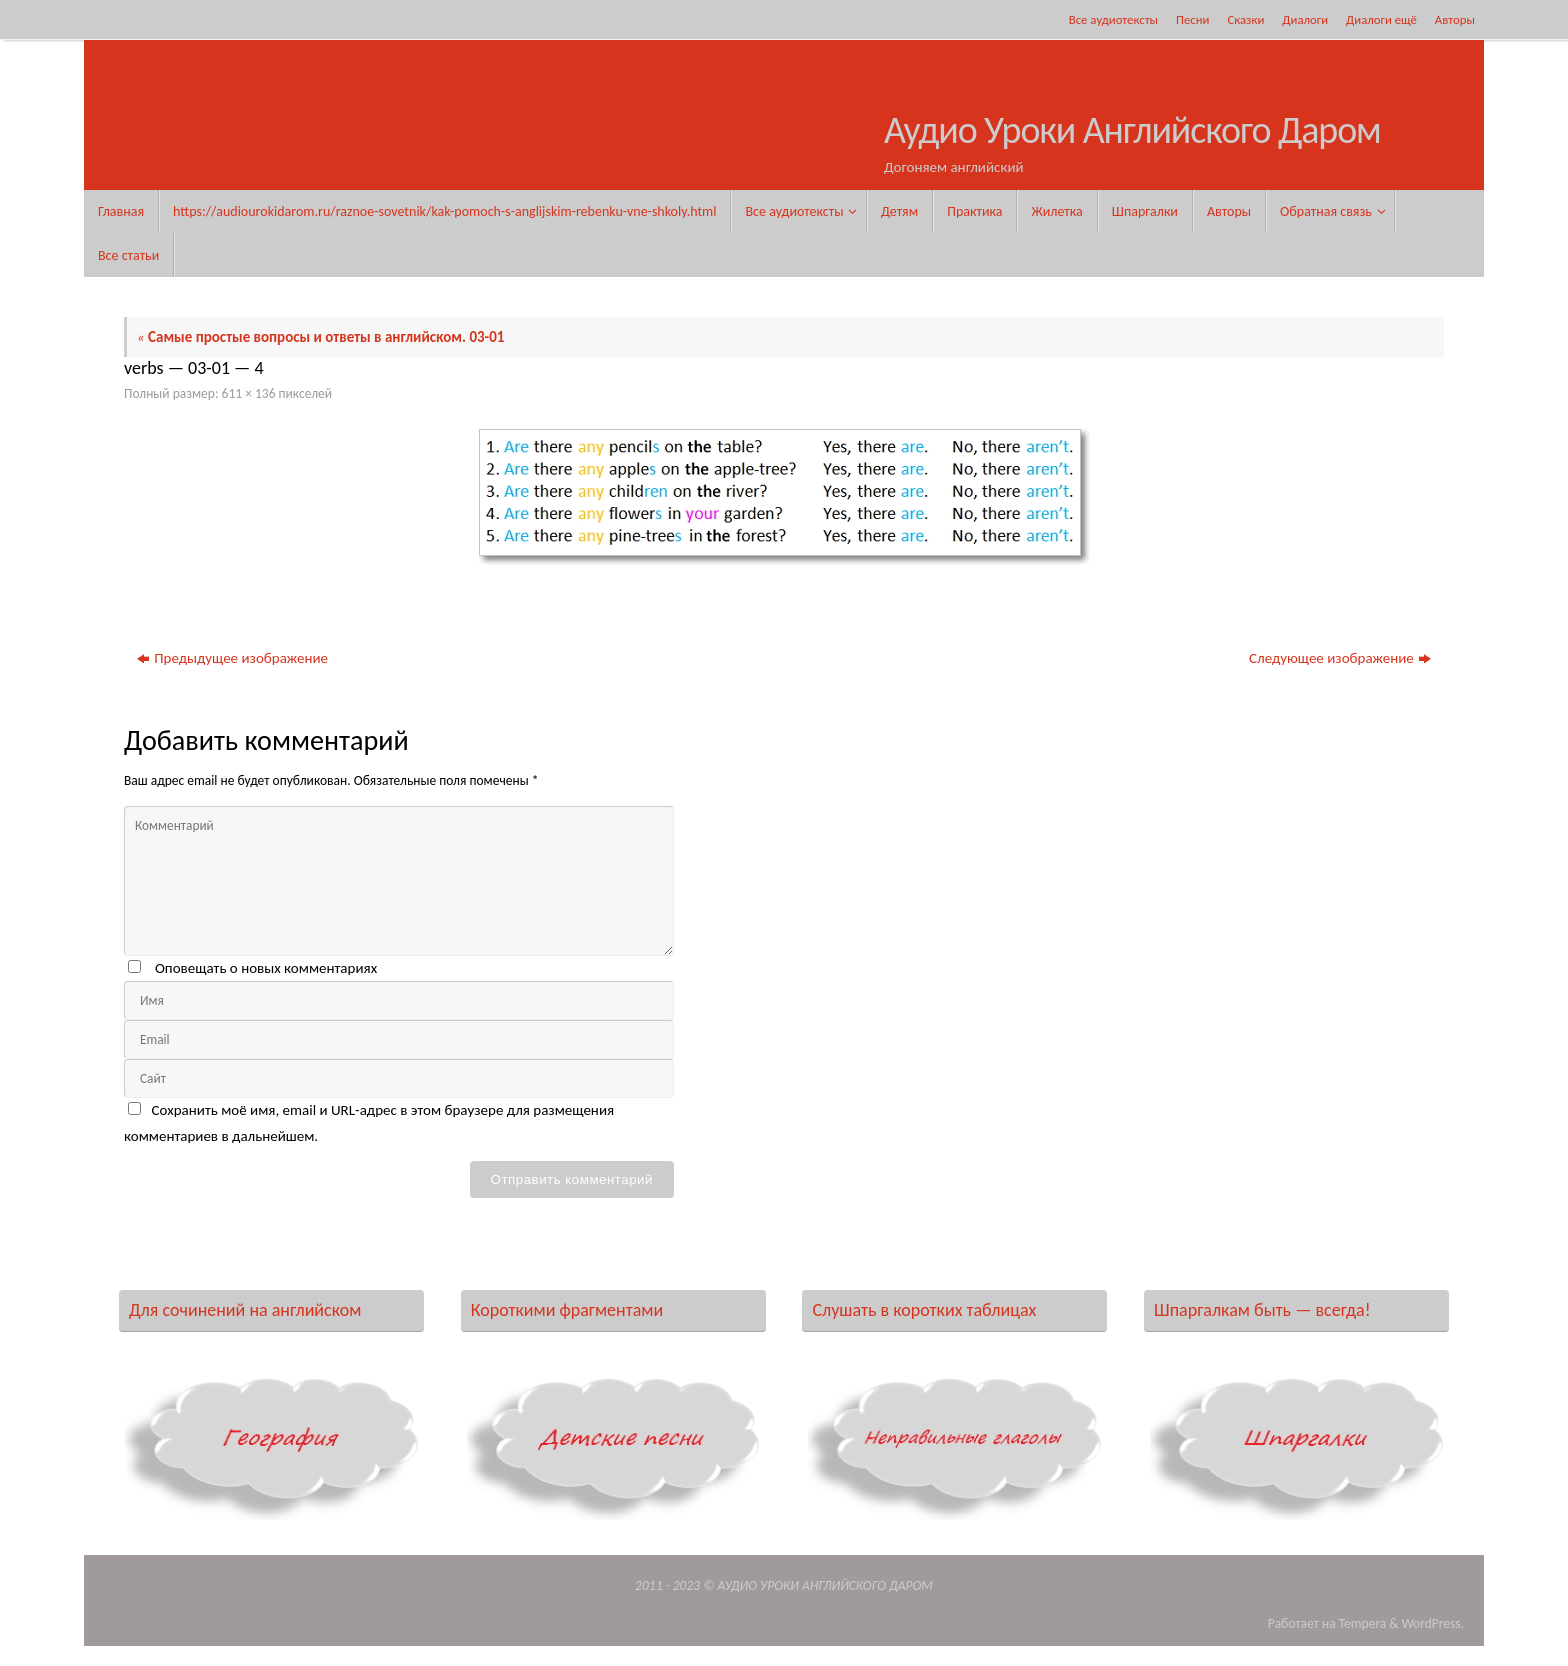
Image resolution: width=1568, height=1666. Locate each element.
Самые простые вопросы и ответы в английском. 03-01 (320, 337)
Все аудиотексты (1113, 19)
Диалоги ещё (1381, 19)
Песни (1192, 19)
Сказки (1245, 19)
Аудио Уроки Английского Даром (1132, 131)
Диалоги (1305, 19)
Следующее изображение (1340, 658)
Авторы (1455, 19)
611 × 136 (249, 393)
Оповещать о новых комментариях (266, 968)
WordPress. (1433, 1623)
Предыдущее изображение (232, 658)
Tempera (1363, 1623)
